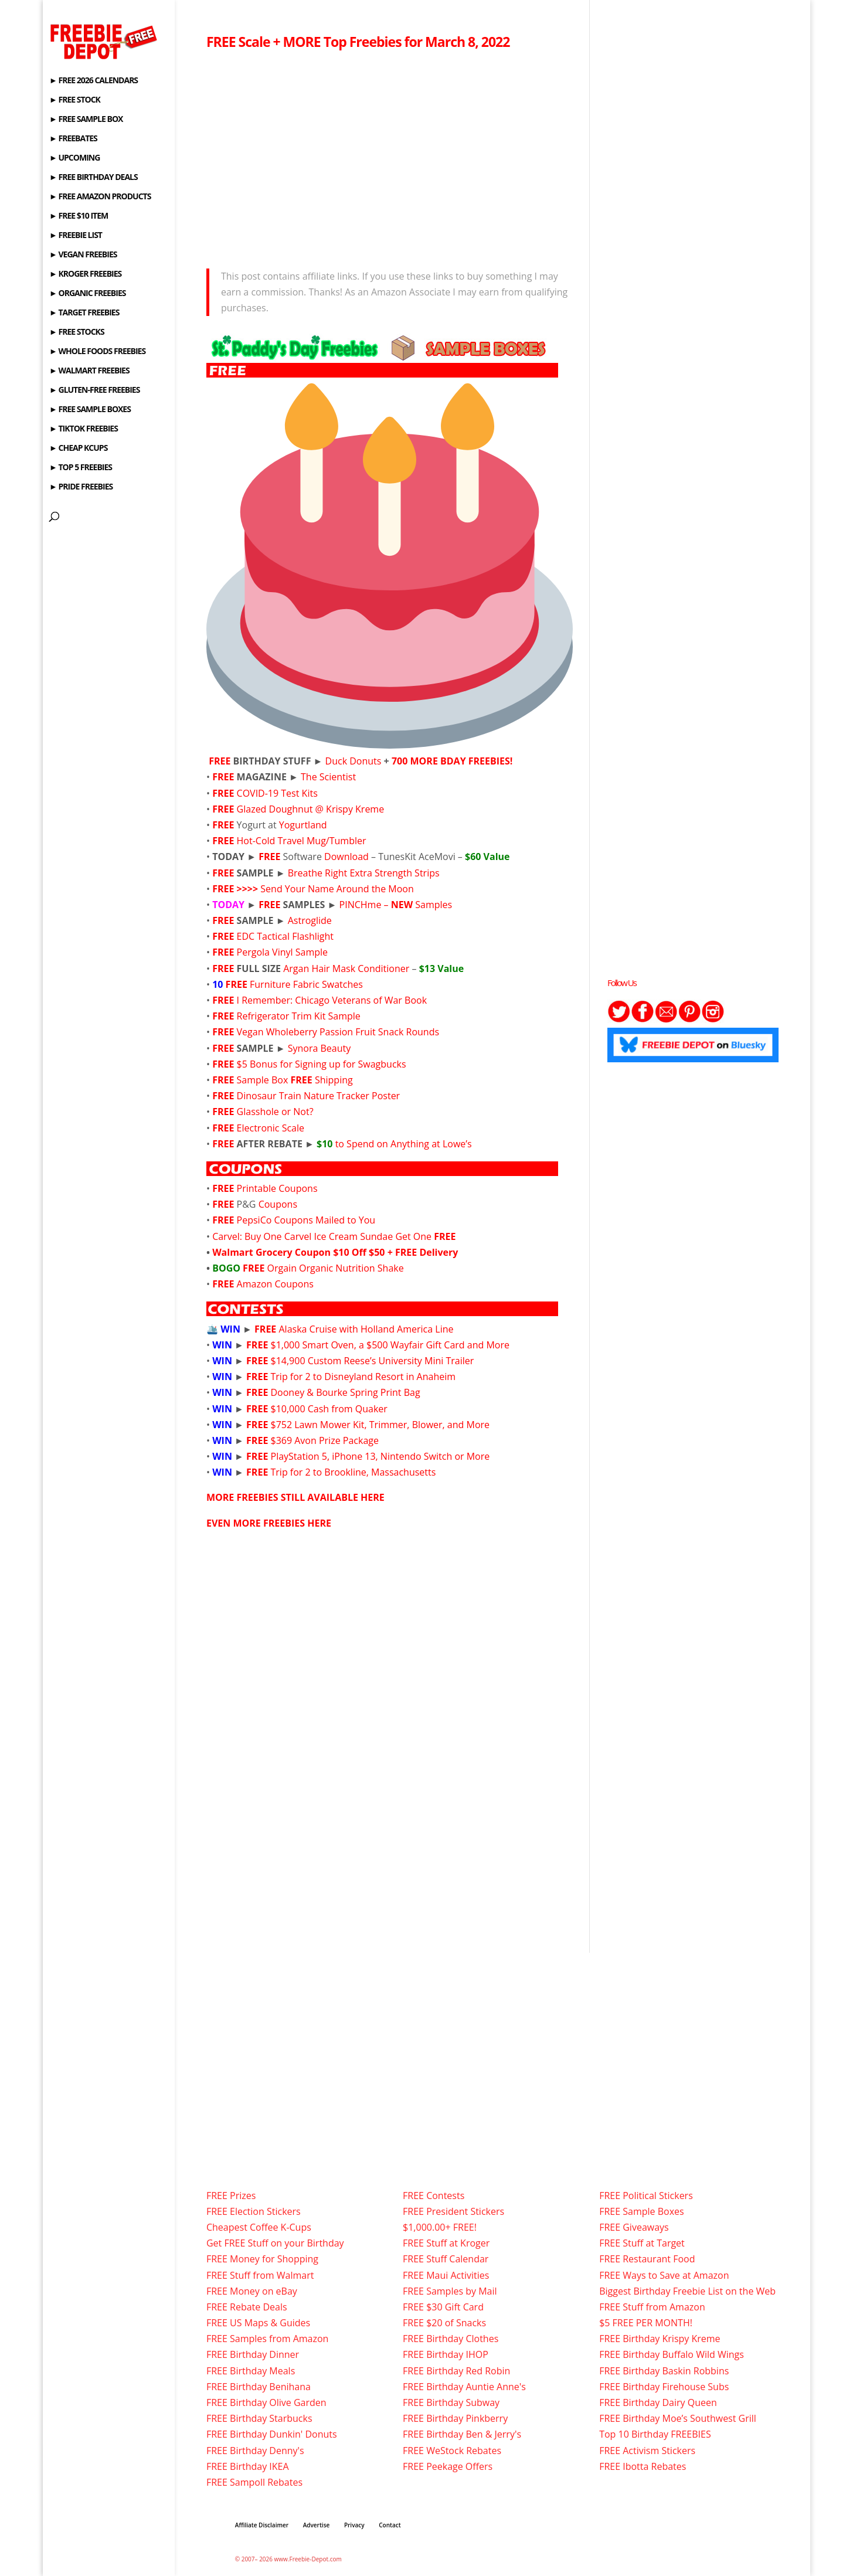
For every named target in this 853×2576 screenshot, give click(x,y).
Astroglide (310, 920)
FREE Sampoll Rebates (254, 2482)
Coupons (278, 1204)
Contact (389, 2525)
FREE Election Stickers (253, 2211)
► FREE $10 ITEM (78, 216)
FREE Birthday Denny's (255, 2450)
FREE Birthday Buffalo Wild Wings (671, 2354)
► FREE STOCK (74, 100)
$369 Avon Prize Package (325, 1440)
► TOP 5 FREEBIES (80, 468)
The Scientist (328, 776)
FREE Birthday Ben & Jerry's (462, 2434)
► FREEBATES (73, 139)
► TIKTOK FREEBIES (83, 429)
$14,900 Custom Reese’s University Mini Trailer (372, 1360)
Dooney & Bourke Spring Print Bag (345, 1392)
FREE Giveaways (634, 2227)
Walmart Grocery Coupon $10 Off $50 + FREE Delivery (335, 1252)
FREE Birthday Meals (250, 2370)
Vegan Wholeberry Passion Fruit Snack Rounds (338, 1031)
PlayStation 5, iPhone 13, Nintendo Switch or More (380, 1456)
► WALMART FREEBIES (89, 371)
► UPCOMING (74, 158)
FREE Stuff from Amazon (652, 2306)
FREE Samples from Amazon (267, 2338)
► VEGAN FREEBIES (83, 255)
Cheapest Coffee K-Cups (258, 2227)
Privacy (354, 2525)
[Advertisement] (389, 156)
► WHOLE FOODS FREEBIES (97, 351)
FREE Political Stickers (646, 2195)
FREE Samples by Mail (450, 2291)
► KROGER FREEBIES (85, 274)
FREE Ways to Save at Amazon (664, 2275)
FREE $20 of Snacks (444, 2322)
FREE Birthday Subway (451, 2402)
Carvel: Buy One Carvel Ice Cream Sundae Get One (334, 1236)
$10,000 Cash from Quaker (329, 1408)
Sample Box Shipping (295, 1079)
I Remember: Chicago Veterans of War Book (332, 1000)
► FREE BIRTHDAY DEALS (93, 177)
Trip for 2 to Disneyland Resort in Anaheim (363, 1376)
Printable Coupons (277, 1188)
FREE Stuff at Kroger (446, 2243)
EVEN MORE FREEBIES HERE (268, 1523)
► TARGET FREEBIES (84, 313)
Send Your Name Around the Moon (336, 888)
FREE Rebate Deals (246, 2306)
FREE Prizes (231, 2195)
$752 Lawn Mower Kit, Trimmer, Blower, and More (380, 1424)
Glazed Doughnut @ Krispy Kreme (311, 809)
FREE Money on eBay (251, 2291)
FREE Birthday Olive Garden (266, 2402)
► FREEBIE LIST (75, 235)
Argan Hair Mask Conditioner (346, 968)
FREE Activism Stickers (647, 2450)
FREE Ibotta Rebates (642, 2466)
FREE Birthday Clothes (450, 2338)
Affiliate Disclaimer (261, 2525)
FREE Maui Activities (446, 2275)
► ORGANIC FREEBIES (87, 293)
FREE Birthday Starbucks (259, 2418)
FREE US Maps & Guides (258, 2322)
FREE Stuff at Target (642, 2243)
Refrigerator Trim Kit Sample (299, 1016)
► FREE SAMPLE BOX (86, 119)
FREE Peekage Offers (447, 2466)
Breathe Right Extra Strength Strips (364, 872)
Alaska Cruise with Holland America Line (365, 1329)
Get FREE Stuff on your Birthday (275, 2243)
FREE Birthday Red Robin (456, 2370)
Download (347, 856)
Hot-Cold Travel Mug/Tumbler (301, 840)
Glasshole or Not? (275, 1111)
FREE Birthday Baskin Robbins (664, 2370)
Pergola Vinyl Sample (282, 952)
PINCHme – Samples (396, 904)
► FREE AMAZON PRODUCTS (100, 197)
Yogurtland (303, 824)
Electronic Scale (270, 1128)
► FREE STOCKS (76, 332)
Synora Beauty (318, 1048)
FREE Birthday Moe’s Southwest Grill (677, 2418)
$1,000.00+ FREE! (440, 2227)
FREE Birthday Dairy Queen (658, 2402)
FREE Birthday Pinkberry (455, 2418)
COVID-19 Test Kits (277, 793)
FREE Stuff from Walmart (260, 2275)
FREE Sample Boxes (641, 2211)
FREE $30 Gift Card (443, 2306)
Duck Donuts (353, 761)
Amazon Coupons (275, 1283)
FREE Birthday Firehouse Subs (664, 2386)
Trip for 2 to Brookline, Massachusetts (353, 1472)
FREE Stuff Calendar (445, 2258)
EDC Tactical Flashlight (285, 936)
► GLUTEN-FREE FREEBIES (94, 390)
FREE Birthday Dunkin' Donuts (271, 2434)
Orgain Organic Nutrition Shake (335, 1268)
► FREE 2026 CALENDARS (93, 81)
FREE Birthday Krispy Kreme (659, 2338)
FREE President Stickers (453, 2211)
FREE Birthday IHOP (445, 2354)
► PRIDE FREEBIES (81, 487)
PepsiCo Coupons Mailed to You (306, 1220)
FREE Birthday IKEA (247, 2466)
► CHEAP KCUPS (78, 448)
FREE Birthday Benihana (258, 2386)
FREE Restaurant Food (647, 2258)
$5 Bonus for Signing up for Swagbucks (321, 1064)
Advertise (316, 2525)
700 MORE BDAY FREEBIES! (452, 761)
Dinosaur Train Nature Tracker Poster (318, 1095)
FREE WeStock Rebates (452, 2450)
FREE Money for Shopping (262, 2258)
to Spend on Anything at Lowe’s (394, 1143)
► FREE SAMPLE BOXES (90, 409)
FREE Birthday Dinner (252, 2354)
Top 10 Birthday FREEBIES (655, 2434)
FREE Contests (433, 2195)
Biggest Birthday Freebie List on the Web (687, 2291)
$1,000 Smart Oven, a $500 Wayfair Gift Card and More (390, 1344)
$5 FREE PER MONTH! (645, 2322)
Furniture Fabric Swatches (306, 984)
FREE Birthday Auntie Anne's (464, 2386)
